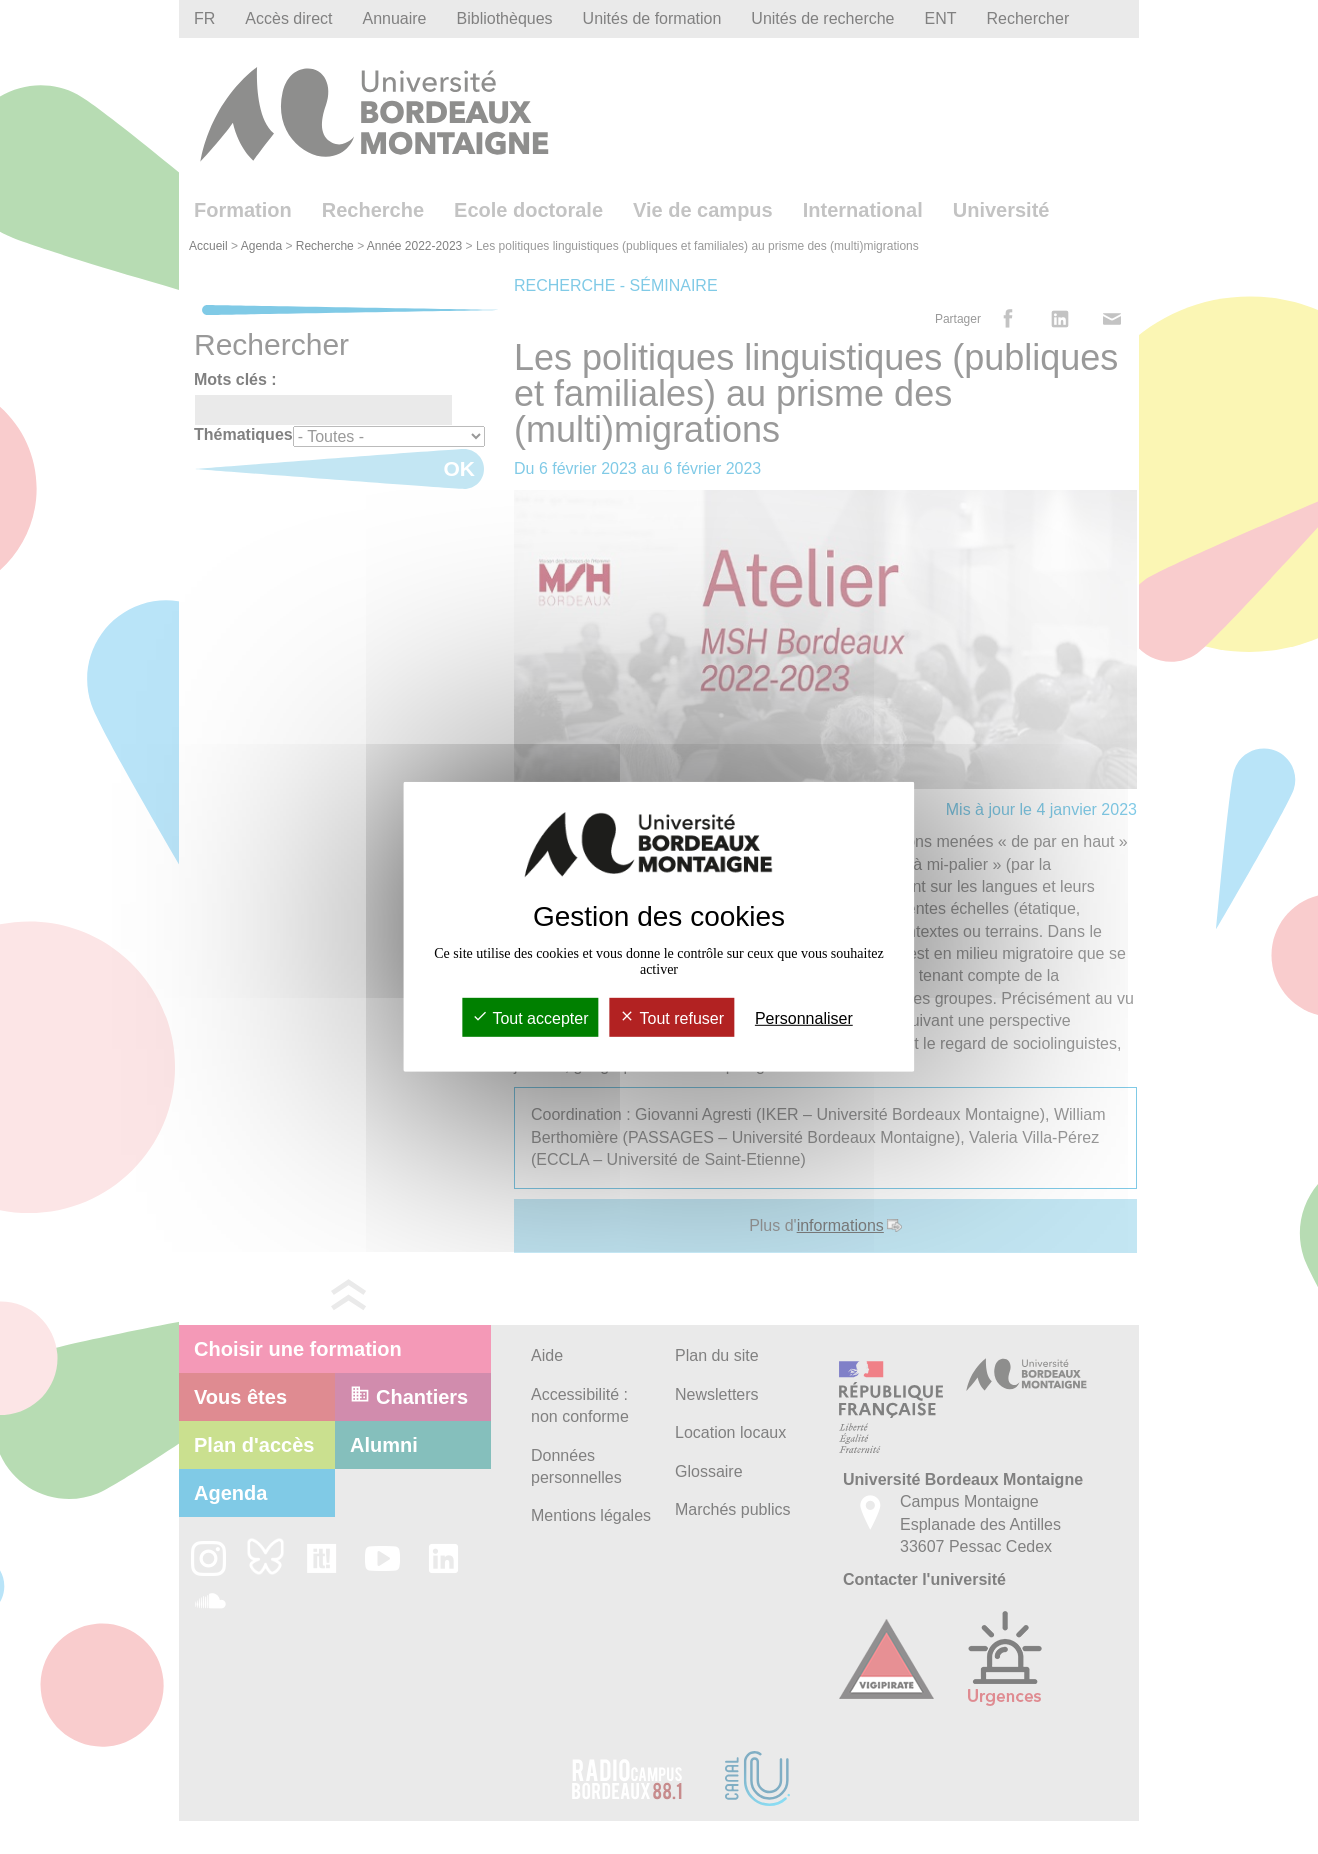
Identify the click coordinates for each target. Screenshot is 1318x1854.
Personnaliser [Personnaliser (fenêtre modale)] (804, 1018)
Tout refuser (671, 1018)
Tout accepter (530, 1018)
